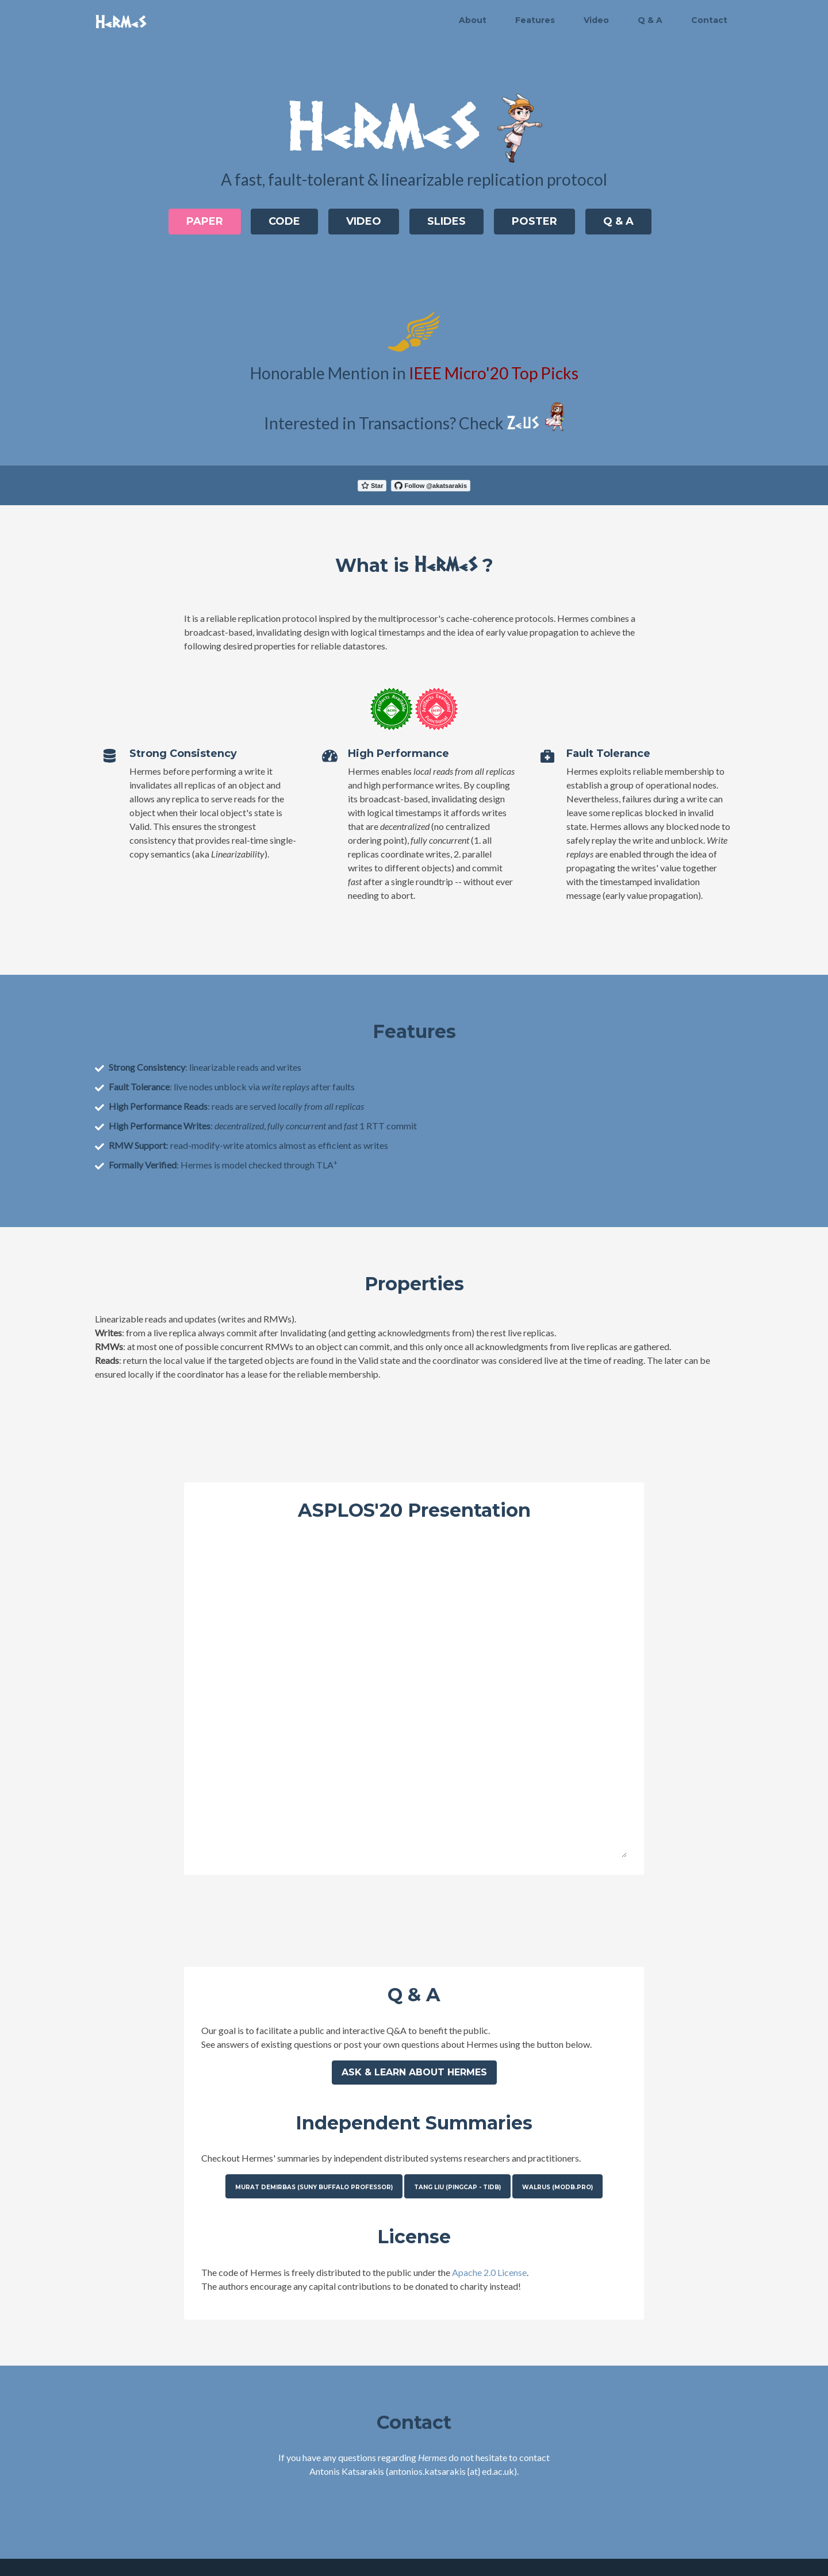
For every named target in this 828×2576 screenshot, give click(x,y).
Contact (709, 20)
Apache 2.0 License (489, 2271)
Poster (534, 221)
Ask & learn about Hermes (414, 2071)
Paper (204, 221)
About (472, 20)
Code (284, 221)
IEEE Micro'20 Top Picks (493, 373)
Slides (446, 221)
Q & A (650, 20)
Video (596, 20)
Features (535, 20)
